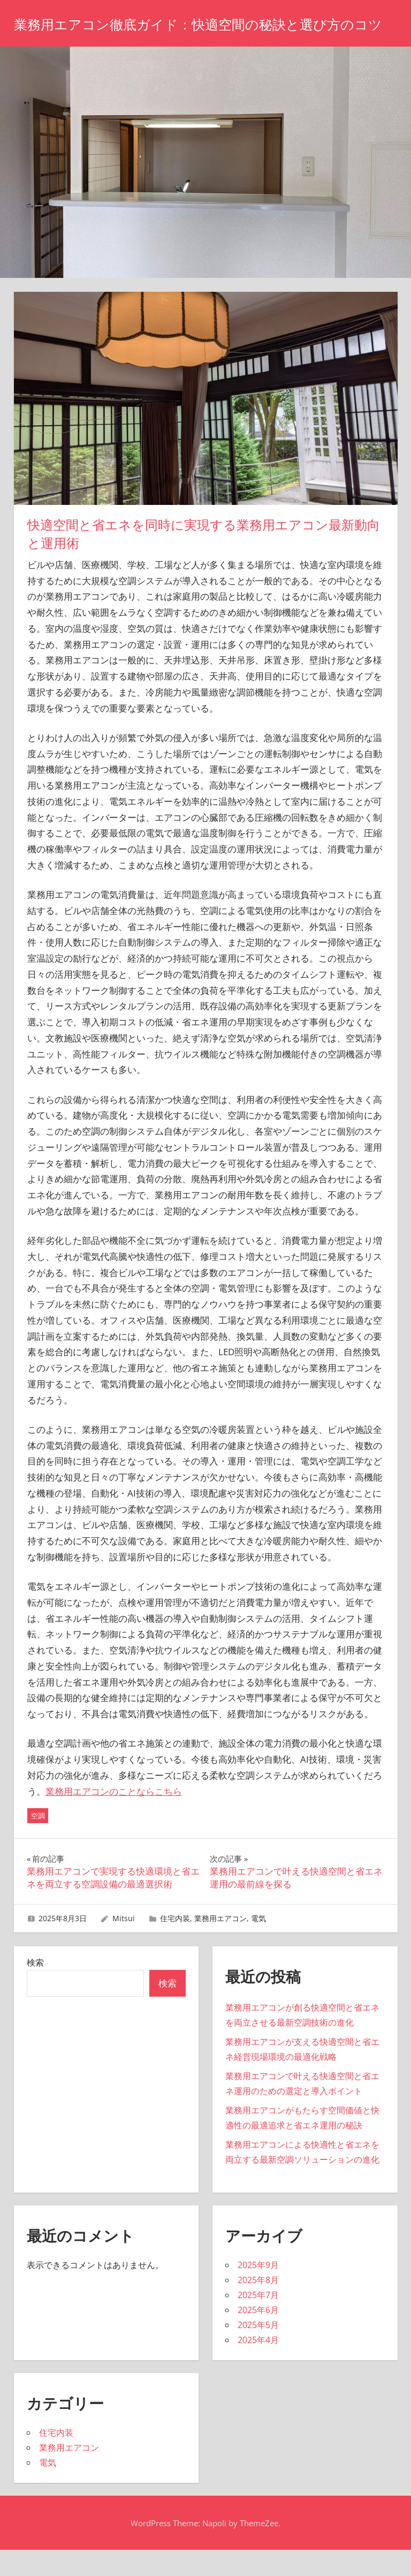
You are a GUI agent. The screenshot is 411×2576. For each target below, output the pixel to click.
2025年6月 (258, 2336)
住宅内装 (175, 1944)
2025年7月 (258, 2321)
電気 (258, 1944)
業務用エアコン (220, 1944)
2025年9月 (258, 2291)
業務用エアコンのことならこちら (113, 1817)
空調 (38, 1842)
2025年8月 (258, 2306)
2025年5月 (258, 2351)
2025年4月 (258, 2366)
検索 (35, 1989)
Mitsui (123, 1944)
